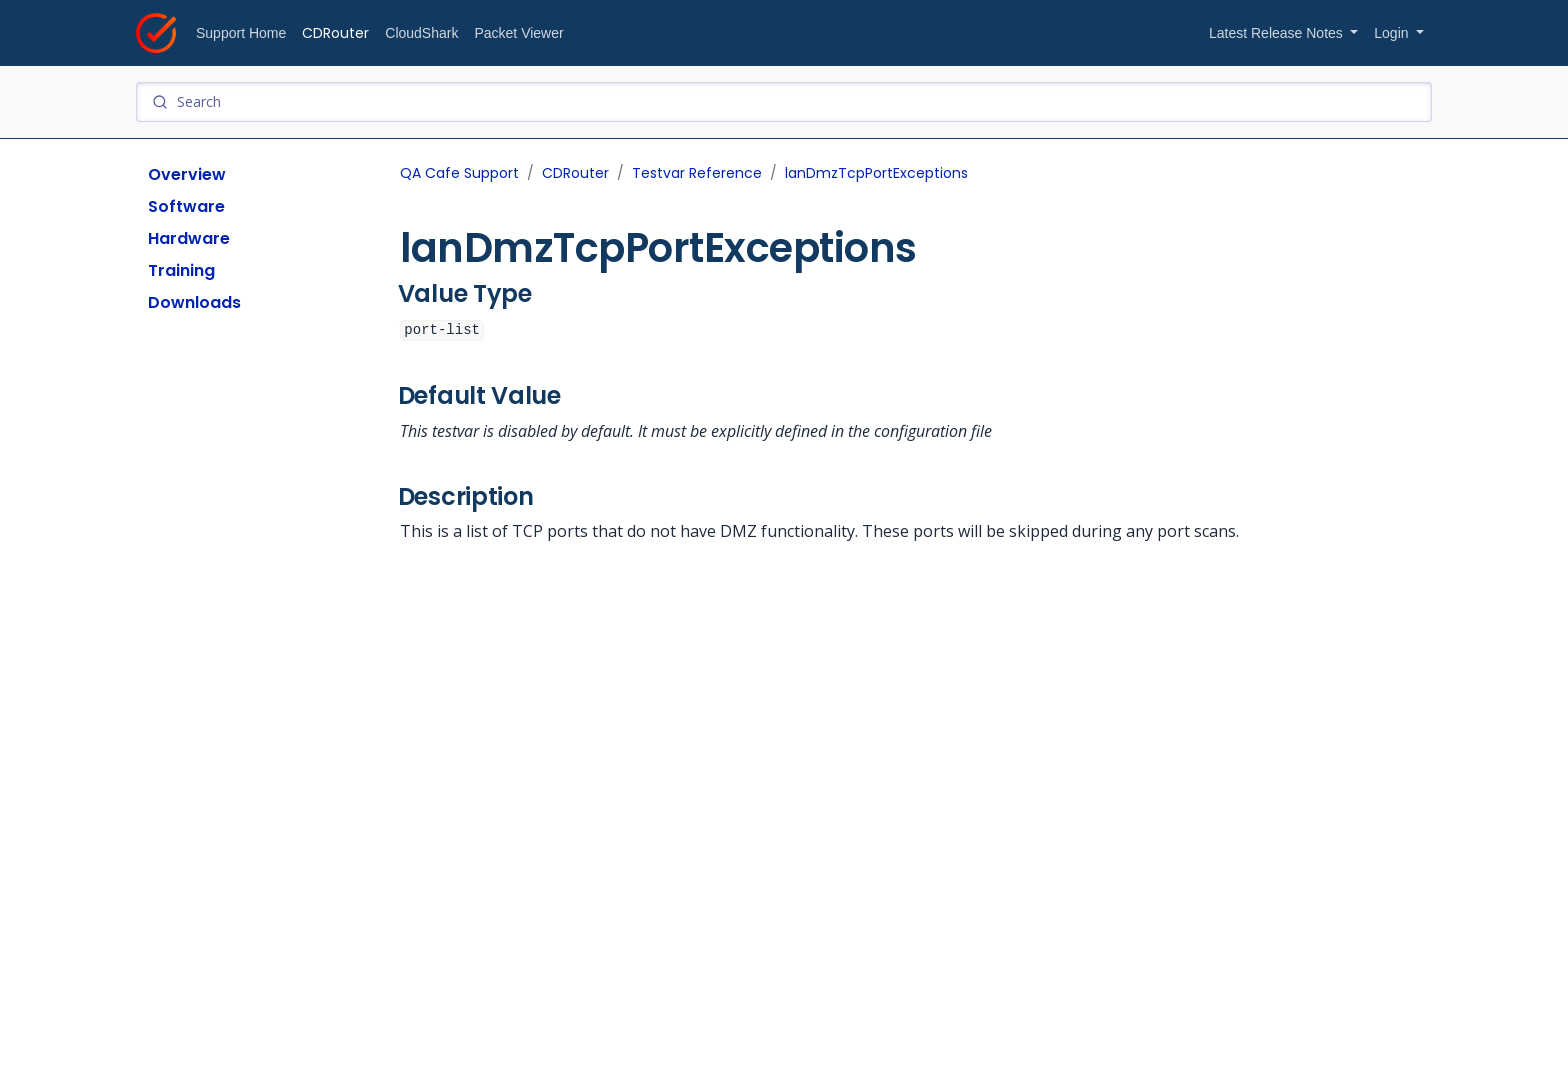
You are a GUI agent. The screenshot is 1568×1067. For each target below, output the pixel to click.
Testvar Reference (697, 173)
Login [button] (1393, 33)
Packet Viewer (518, 33)
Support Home (241, 33)
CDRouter (335, 33)
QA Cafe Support (459, 173)
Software (186, 206)
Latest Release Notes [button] (1278, 33)
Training (181, 270)
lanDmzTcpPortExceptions (876, 173)
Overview (187, 174)
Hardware (189, 238)
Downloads (194, 302)
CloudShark (421, 33)
